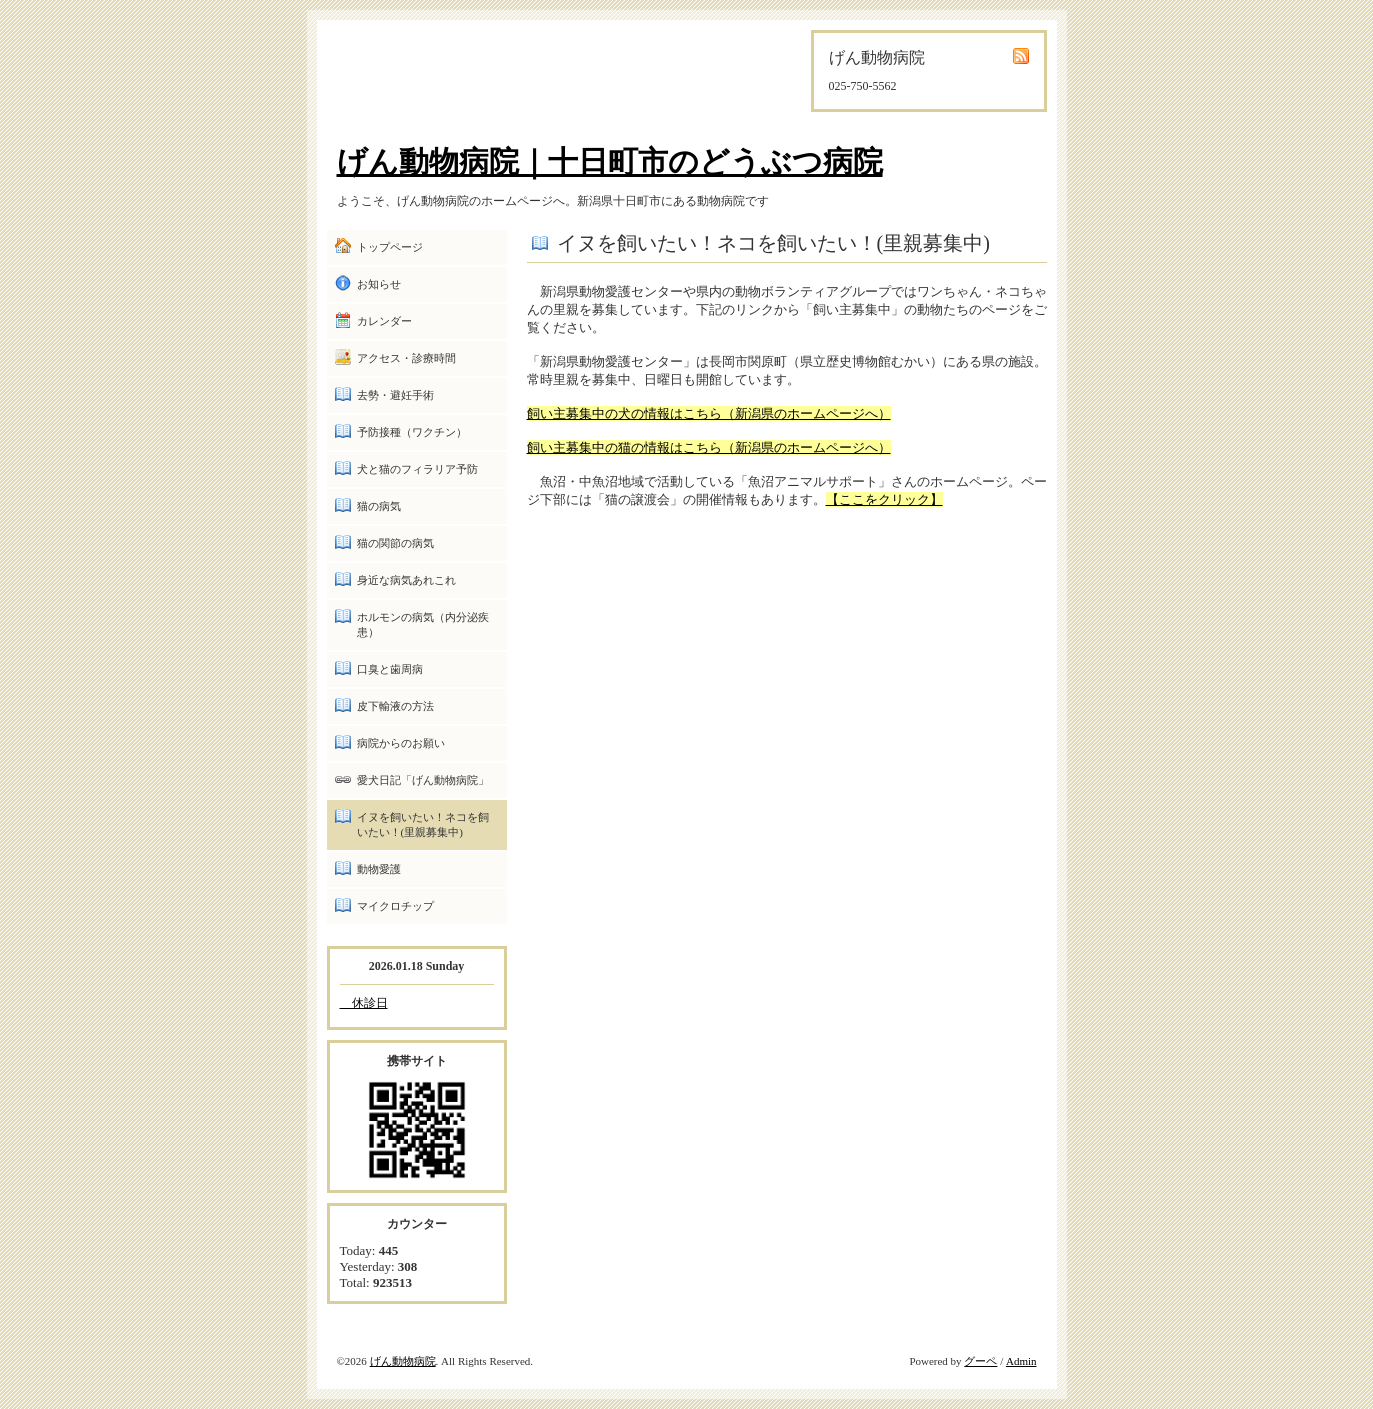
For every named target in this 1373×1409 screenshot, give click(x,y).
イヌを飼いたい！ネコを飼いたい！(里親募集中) (423, 824)
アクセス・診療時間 (406, 358)
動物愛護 (379, 869)
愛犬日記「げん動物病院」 (423, 780)
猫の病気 (379, 506)
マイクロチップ (395, 906)
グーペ (980, 1361)
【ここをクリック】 (884, 499)
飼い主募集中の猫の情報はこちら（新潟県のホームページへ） (709, 447)
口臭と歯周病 (390, 669)
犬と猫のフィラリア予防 (417, 469)
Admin (1021, 1361)
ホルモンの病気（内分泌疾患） (423, 624)
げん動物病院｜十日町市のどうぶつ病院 (610, 161)
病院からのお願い (401, 743)
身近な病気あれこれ (406, 580)
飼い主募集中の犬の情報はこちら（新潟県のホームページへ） (709, 413)
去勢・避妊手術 (395, 395)
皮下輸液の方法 (395, 706)
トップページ (390, 247)
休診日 (364, 1003)
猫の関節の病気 (395, 543)
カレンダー (384, 321)
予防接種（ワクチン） (412, 432)
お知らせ (379, 284)
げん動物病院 (403, 1361)
